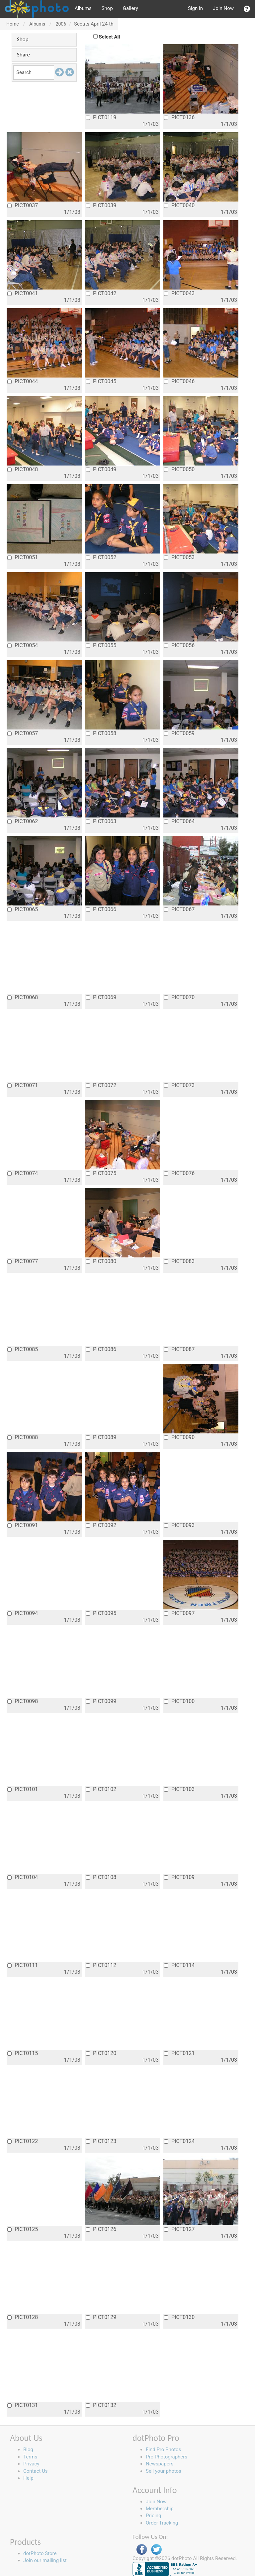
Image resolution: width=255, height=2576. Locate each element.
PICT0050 (179, 469)
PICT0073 (179, 1085)
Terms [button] (30, 2457)
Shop (107, 8)
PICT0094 (22, 1613)
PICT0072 (101, 1085)
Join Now (223, 8)
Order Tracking (162, 2523)
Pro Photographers (166, 2457)
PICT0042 (101, 293)
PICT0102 (101, 1789)
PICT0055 (101, 645)
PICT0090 (179, 1437)
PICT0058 (101, 733)
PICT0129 (101, 2317)
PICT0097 (179, 1613)
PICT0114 (179, 1965)
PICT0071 (22, 1085)
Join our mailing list (45, 2560)
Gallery (130, 8)
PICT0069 (101, 997)
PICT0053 (179, 557)
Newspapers (159, 2464)
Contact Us (35, 2471)
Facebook (141, 2549)
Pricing (153, 2516)
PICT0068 (22, 997)
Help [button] (28, 2478)
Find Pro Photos (163, 2449)
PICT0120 (101, 2053)
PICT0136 (179, 117)
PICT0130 (179, 2317)
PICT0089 (101, 1437)
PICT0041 (22, 293)
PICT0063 (101, 821)
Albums (83, 8)
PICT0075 (101, 1173)
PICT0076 (179, 1173)
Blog (28, 2449)
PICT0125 (22, 2229)
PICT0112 (101, 1965)
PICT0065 (22, 909)
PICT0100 (179, 1701)
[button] (247, 9)
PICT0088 (22, 1437)
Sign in (195, 8)
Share (23, 54)
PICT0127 (179, 2229)
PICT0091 (22, 1525)
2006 (61, 24)
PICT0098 (22, 1701)
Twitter (156, 2549)
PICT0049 (101, 469)
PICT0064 (179, 821)
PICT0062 (22, 821)
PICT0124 (179, 2141)
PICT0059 (179, 733)
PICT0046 (179, 381)
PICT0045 (101, 381)
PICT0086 (101, 1349)
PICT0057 (22, 733)
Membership (160, 2509)
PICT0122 (22, 2141)
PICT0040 (179, 205)
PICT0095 (101, 1613)
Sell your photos (163, 2471)
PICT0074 (22, 1173)
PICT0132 (101, 2405)
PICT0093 (179, 1525)
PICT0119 (101, 117)
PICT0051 (22, 557)
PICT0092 (101, 1525)
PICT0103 (179, 1789)
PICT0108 (101, 1877)
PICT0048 (22, 469)
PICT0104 (22, 1877)
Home (12, 24)
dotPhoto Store (39, 2553)
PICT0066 (101, 909)
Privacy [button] (31, 2464)
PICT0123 (101, 2141)
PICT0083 (179, 1261)
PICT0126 (101, 2229)
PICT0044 (22, 381)
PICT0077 (22, 1261)
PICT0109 (179, 1877)
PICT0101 (22, 1789)
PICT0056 (179, 645)
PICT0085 (22, 1349)
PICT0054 (22, 645)
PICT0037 (22, 205)
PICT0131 (22, 2405)
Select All (109, 37)
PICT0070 (179, 997)
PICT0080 (101, 1261)
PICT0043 (179, 293)
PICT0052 (101, 557)
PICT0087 (179, 1349)
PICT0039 (101, 205)
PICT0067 (179, 909)
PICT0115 (22, 2053)
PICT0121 (179, 2053)
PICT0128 (22, 2317)
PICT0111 (22, 1965)
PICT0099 (101, 1701)
